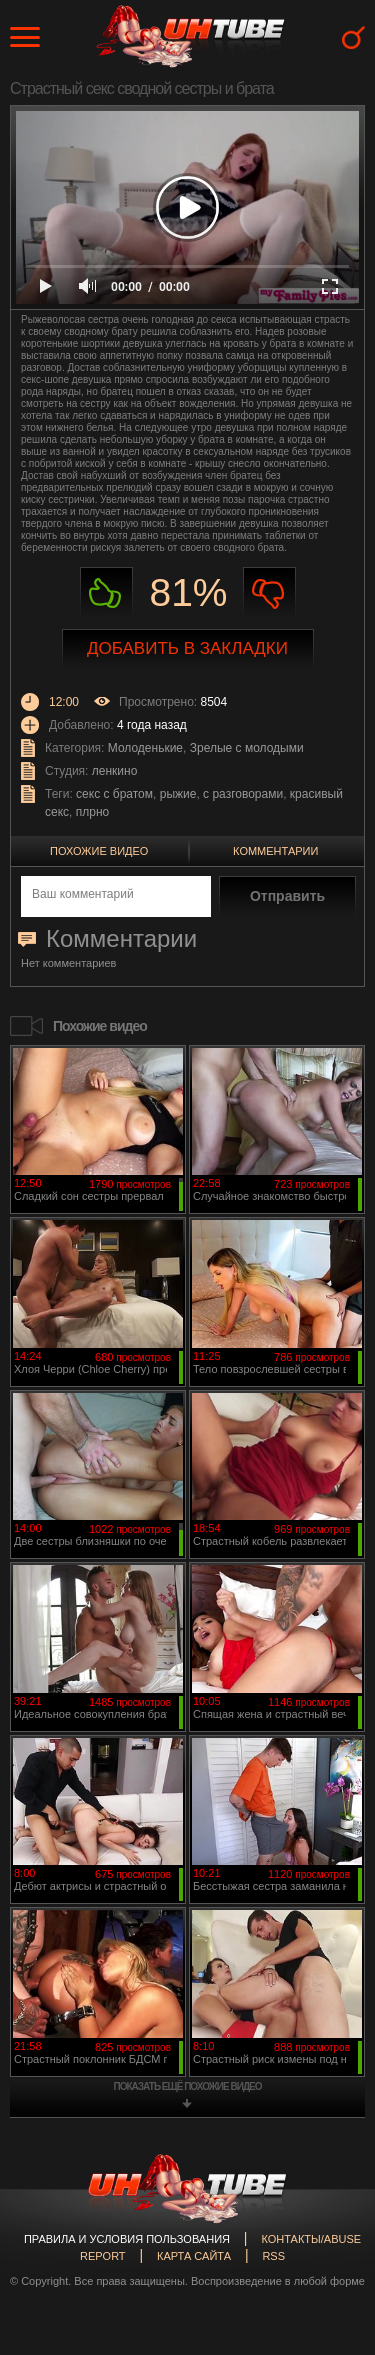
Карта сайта (194, 2256)
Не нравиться (269, 593)
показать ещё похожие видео (188, 2086)
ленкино (115, 771)
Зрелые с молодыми (247, 748)
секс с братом (114, 794)
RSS (273, 2256)
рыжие (178, 794)
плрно (92, 812)
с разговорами (243, 794)
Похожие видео (99, 851)
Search (353, 37)
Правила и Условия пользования (127, 2239)
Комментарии (275, 851)
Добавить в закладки (187, 648)
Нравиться (106, 593)
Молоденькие (145, 748)
